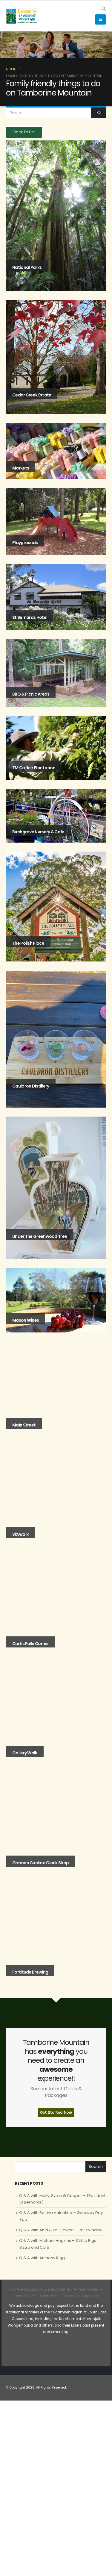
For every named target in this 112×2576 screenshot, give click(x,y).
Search (23, 2154)
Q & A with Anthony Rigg (42, 2258)
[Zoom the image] (20, 2350)
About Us (31, 2289)
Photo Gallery (88, 2289)
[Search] (98, 112)
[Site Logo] (22, 16)
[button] (103, 8)
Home (14, 2289)
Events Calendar (58, 2289)
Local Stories (25, 2296)
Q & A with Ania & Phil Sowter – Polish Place (60, 2230)
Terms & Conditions (80, 2296)
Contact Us (49, 2296)
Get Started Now (56, 2112)
